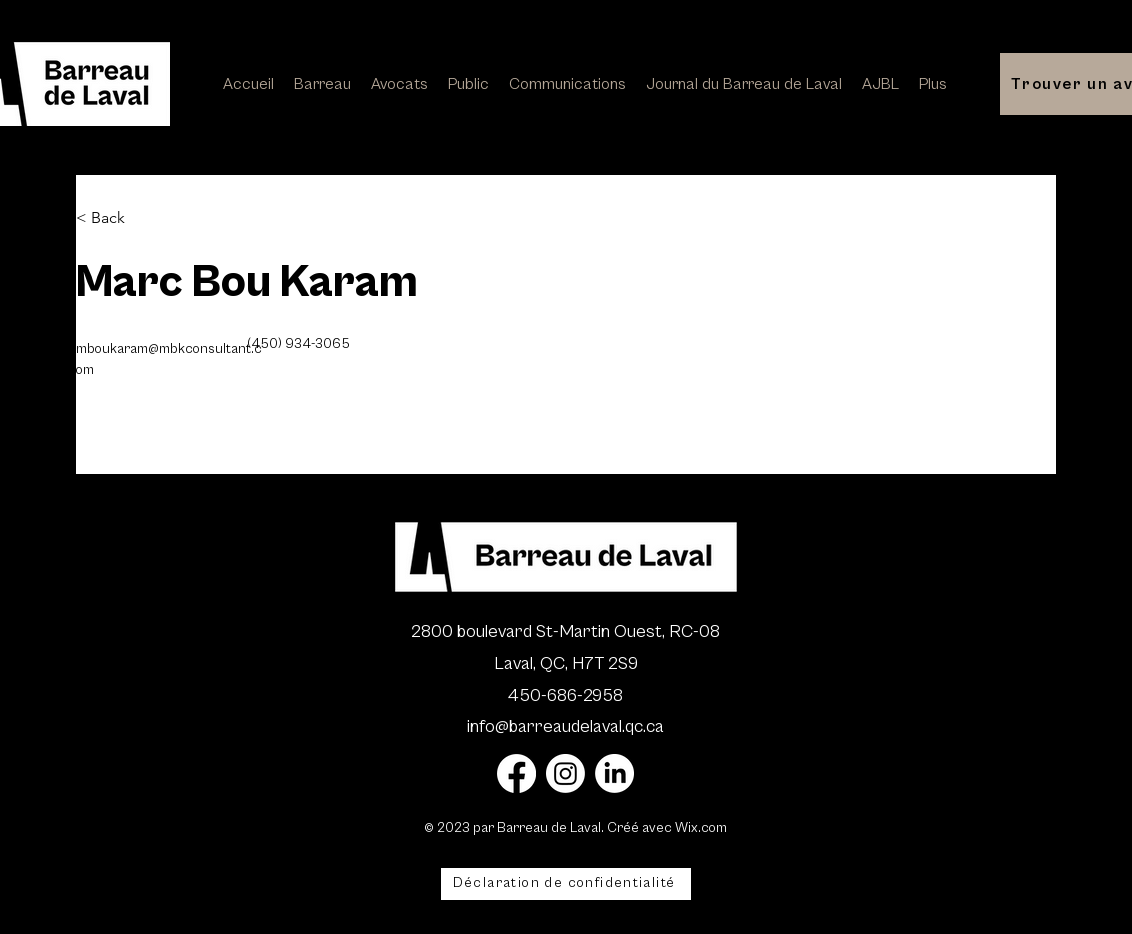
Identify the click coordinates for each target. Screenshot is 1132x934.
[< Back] (115, 218)
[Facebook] (516, 773)
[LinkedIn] (614, 773)
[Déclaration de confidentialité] (566, 884)
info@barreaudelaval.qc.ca (565, 726)
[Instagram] (565, 773)
